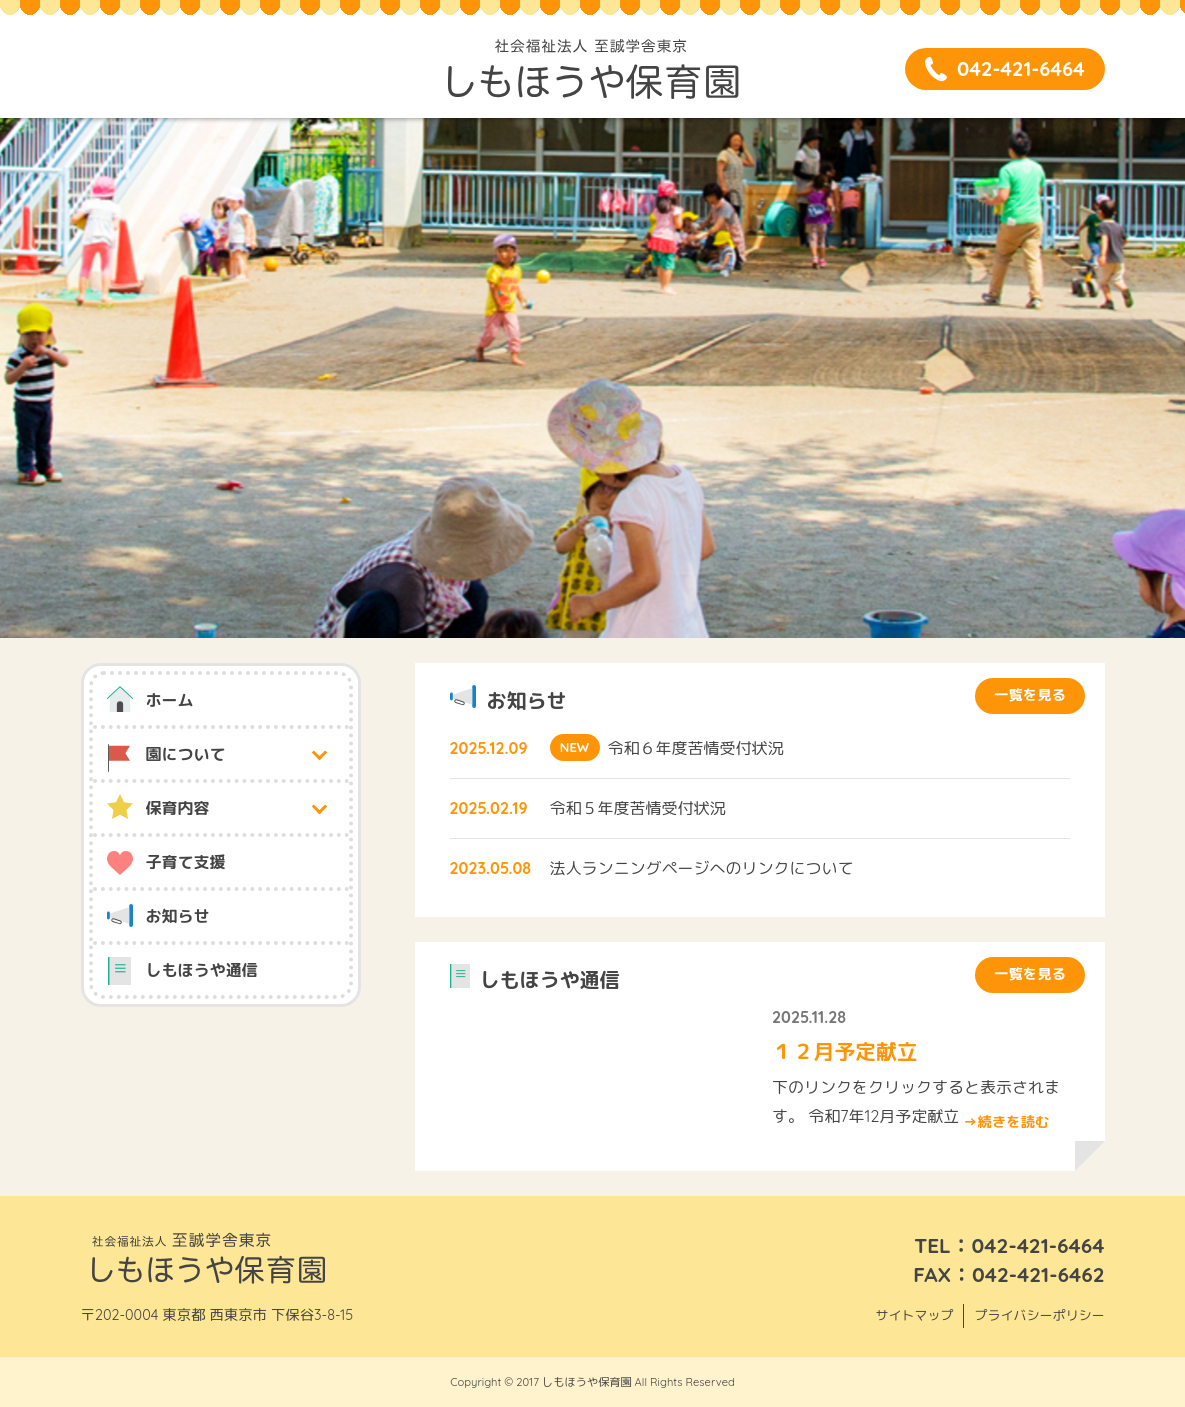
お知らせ (178, 916)
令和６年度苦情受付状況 (696, 748)
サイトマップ (914, 1315)
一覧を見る (1030, 695)
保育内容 (178, 808)
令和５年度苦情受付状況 (638, 808)
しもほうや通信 (202, 970)
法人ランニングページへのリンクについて (702, 868)
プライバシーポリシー (1039, 1315)
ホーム (170, 700)
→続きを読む (1006, 1122)
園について (186, 754)
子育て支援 (186, 862)
